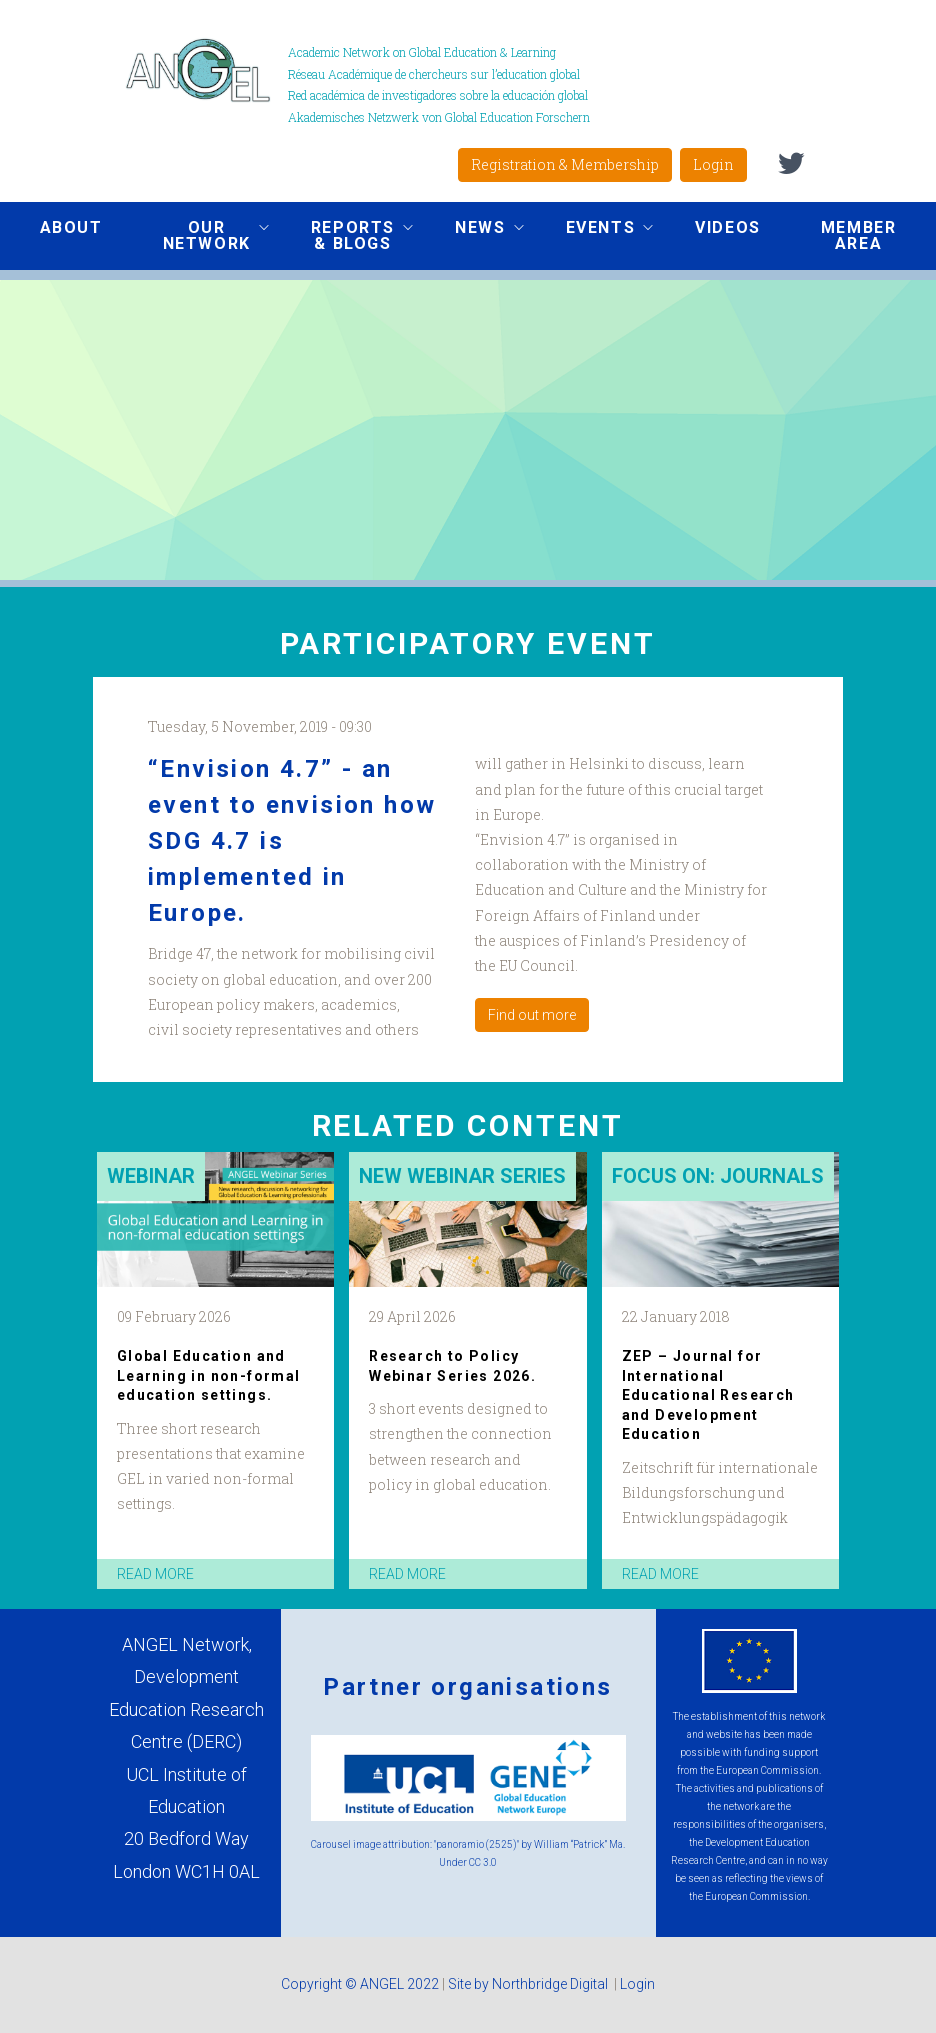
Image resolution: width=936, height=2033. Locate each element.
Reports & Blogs (347, 235)
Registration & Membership (565, 164)
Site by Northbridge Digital (529, 1984)
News (474, 230)
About (71, 227)
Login (713, 164)
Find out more (532, 1015)
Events (595, 230)
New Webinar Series (462, 1176)
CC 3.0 (483, 1862)
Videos (728, 227)
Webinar (151, 1176)
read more (155, 1574)
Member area (859, 235)
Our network (201, 235)
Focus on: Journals (718, 1176)
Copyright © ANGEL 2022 (360, 1984)
